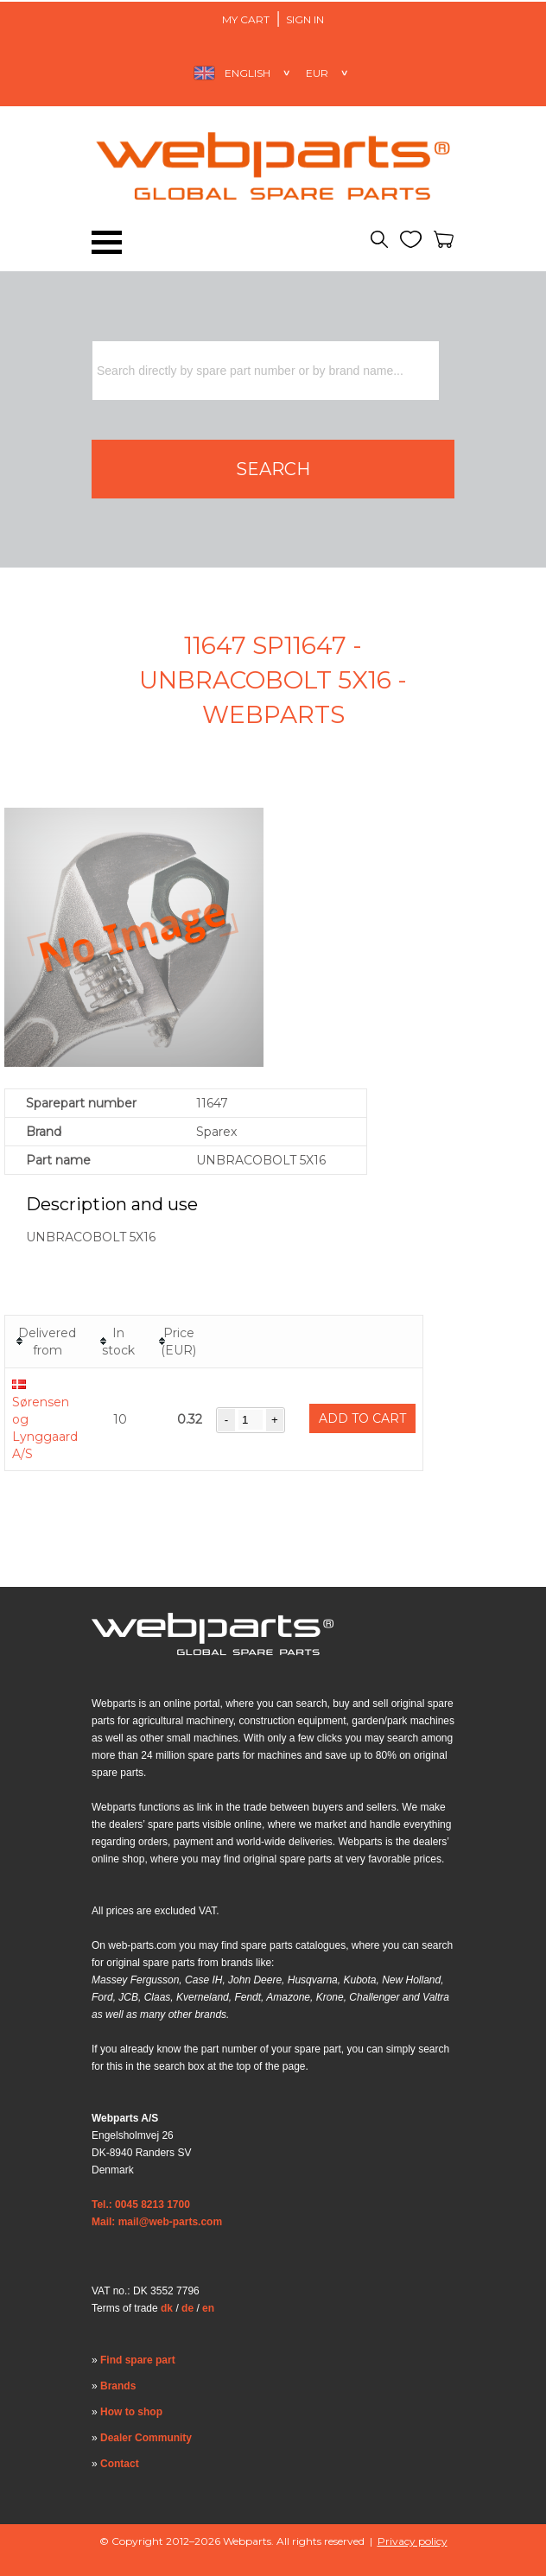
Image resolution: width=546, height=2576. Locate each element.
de (187, 2308)
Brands (118, 2386)
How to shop (131, 2412)
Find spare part (137, 2360)
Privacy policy (413, 2541)
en (208, 2308)
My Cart (246, 19)
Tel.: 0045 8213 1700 (141, 2204)
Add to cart (362, 1418)
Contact (119, 2464)
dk (167, 2308)
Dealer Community (146, 2438)
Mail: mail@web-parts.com (157, 2222)
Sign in (305, 19)
